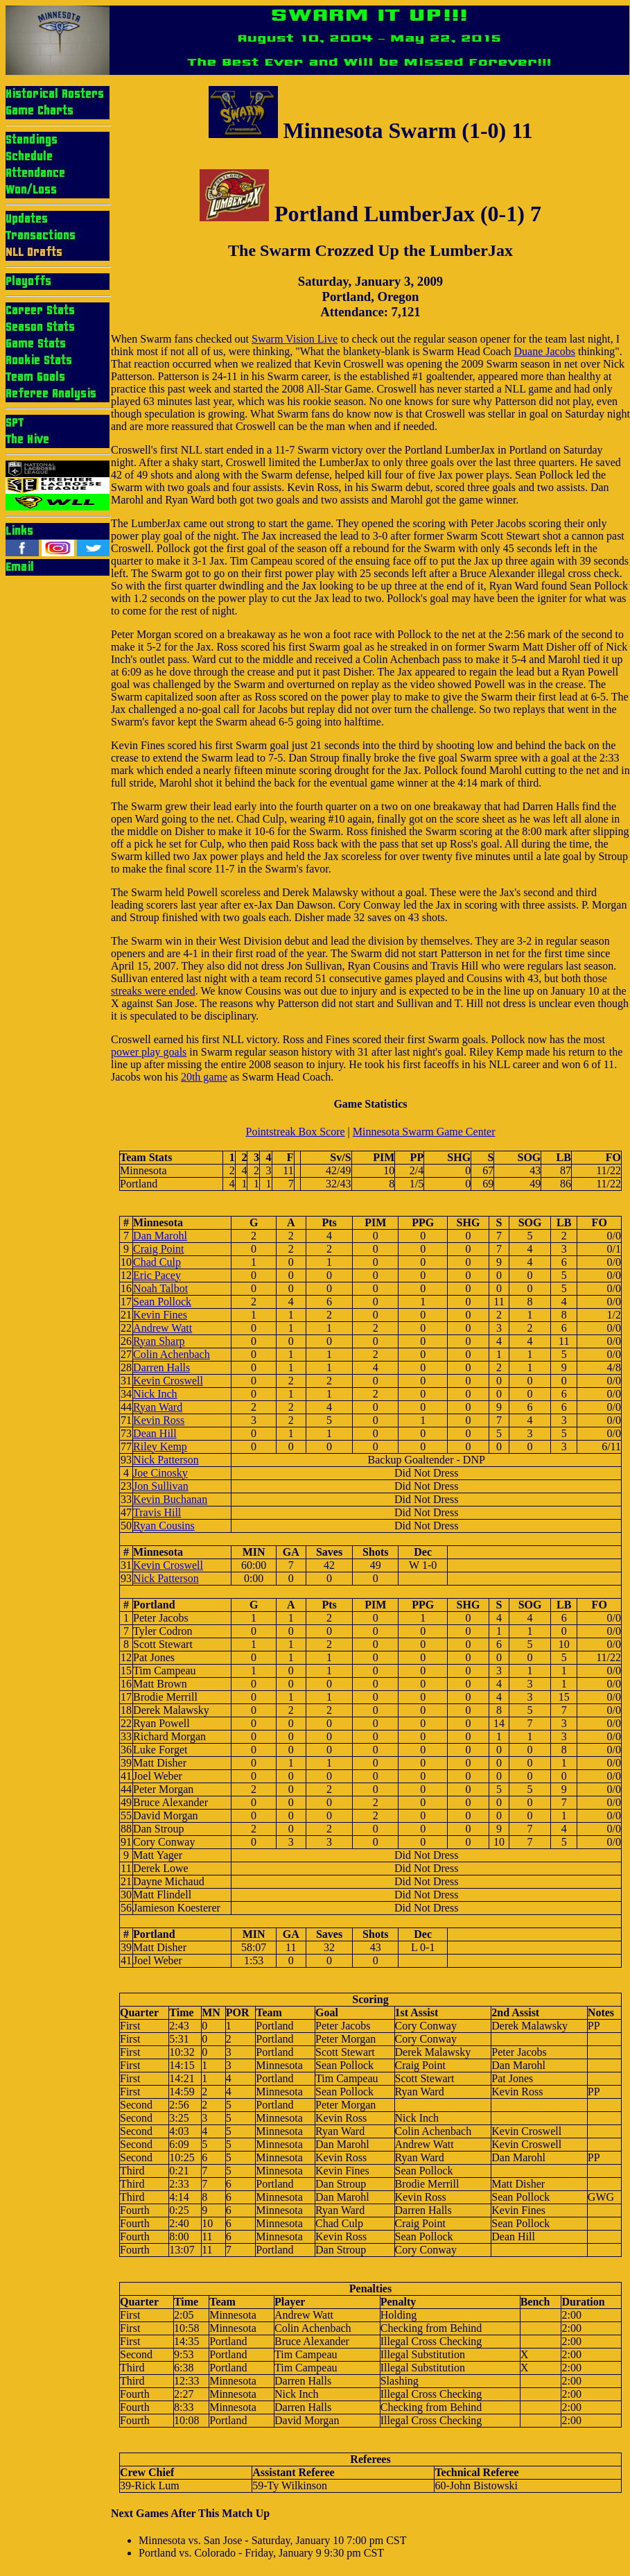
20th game (204, 1077)
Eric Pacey (157, 1275)
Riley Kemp (160, 1446)
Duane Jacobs (544, 351)
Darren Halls (161, 1367)
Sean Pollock (162, 1301)
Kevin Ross (158, 1420)
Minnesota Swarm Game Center (424, 1131)
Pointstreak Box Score (294, 1131)
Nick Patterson (166, 1460)
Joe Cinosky (160, 1473)
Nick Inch (155, 1394)
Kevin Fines (160, 1315)
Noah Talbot (160, 1288)
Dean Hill (155, 1433)
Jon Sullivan (161, 1486)
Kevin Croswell (168, 1380)
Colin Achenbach (171, 1354)
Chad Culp (157, 1262)
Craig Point (158, 1249)
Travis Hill (157, 1512)
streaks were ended (153, 991)
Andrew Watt (162, 1328)
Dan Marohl (160, 1236)
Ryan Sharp (158, 1341)
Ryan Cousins (164, 1525)
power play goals (148, 1052)
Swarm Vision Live (295, 339)
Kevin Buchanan (170, 1499)
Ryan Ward (157, 1407)
